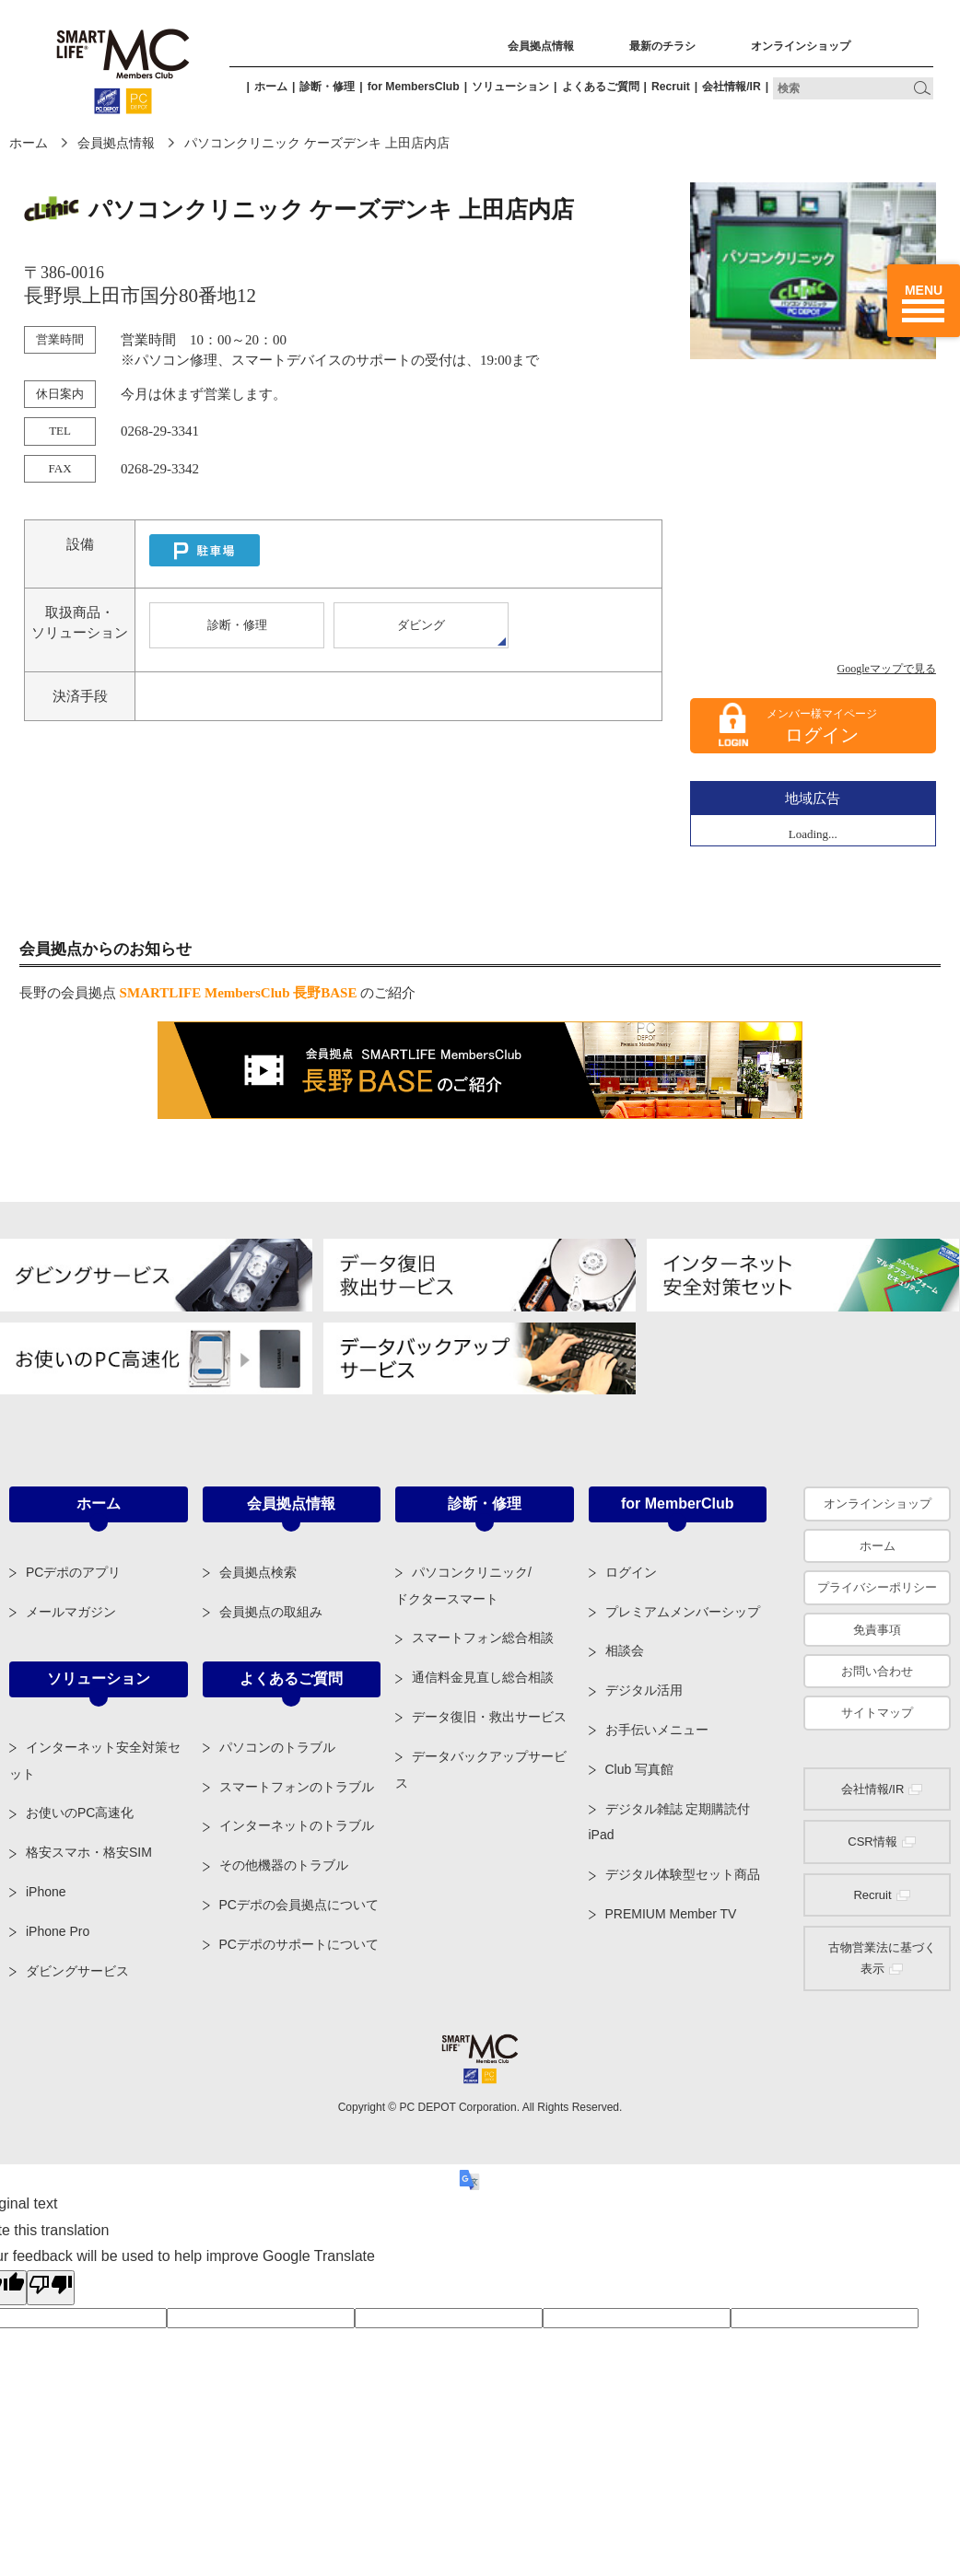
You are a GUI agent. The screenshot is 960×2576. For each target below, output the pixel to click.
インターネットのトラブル (296, 1825)
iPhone (46, 1891)
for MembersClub (414, 86)
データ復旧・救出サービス (489, 1716)
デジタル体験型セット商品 (682, 1874)
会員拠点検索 (258, 1572)
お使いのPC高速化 (80, 1812)
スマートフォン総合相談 (483, 1637)
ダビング (421, 625)
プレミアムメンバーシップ (682, 1611)
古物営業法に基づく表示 (882, 1958)
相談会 (624, 1650)
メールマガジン (71, 1611)
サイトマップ (877, 1712)
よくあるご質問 (600, 86)
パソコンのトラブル (277, 1747)
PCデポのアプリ (73, 1572)
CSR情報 (872, 1841)
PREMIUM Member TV (671, 1913)
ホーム (270, 86)
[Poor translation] (51, 2287)
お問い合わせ (877, 1671)
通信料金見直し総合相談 (483, 1677)
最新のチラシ (662, 46)
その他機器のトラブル (283, 1865)
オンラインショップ (800, 46)
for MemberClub (677, 1503)
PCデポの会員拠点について (299, 1904)
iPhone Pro (57, 1931)
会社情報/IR (731, 86)
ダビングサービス (77, 1971)
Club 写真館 (639, 1769)
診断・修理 (327, 86)
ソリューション (510, 86)
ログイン (822, 735)
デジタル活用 (644, 1690)
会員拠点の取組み (270, 1611)
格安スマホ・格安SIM (89, 1852)
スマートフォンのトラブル (296, 1786)
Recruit (670, 86)
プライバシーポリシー (877, 1587)
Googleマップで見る (886, 668)
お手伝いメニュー (656, 1729)
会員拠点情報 (541, 46)
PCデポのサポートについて (299, 1944)
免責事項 (877, 1630)
